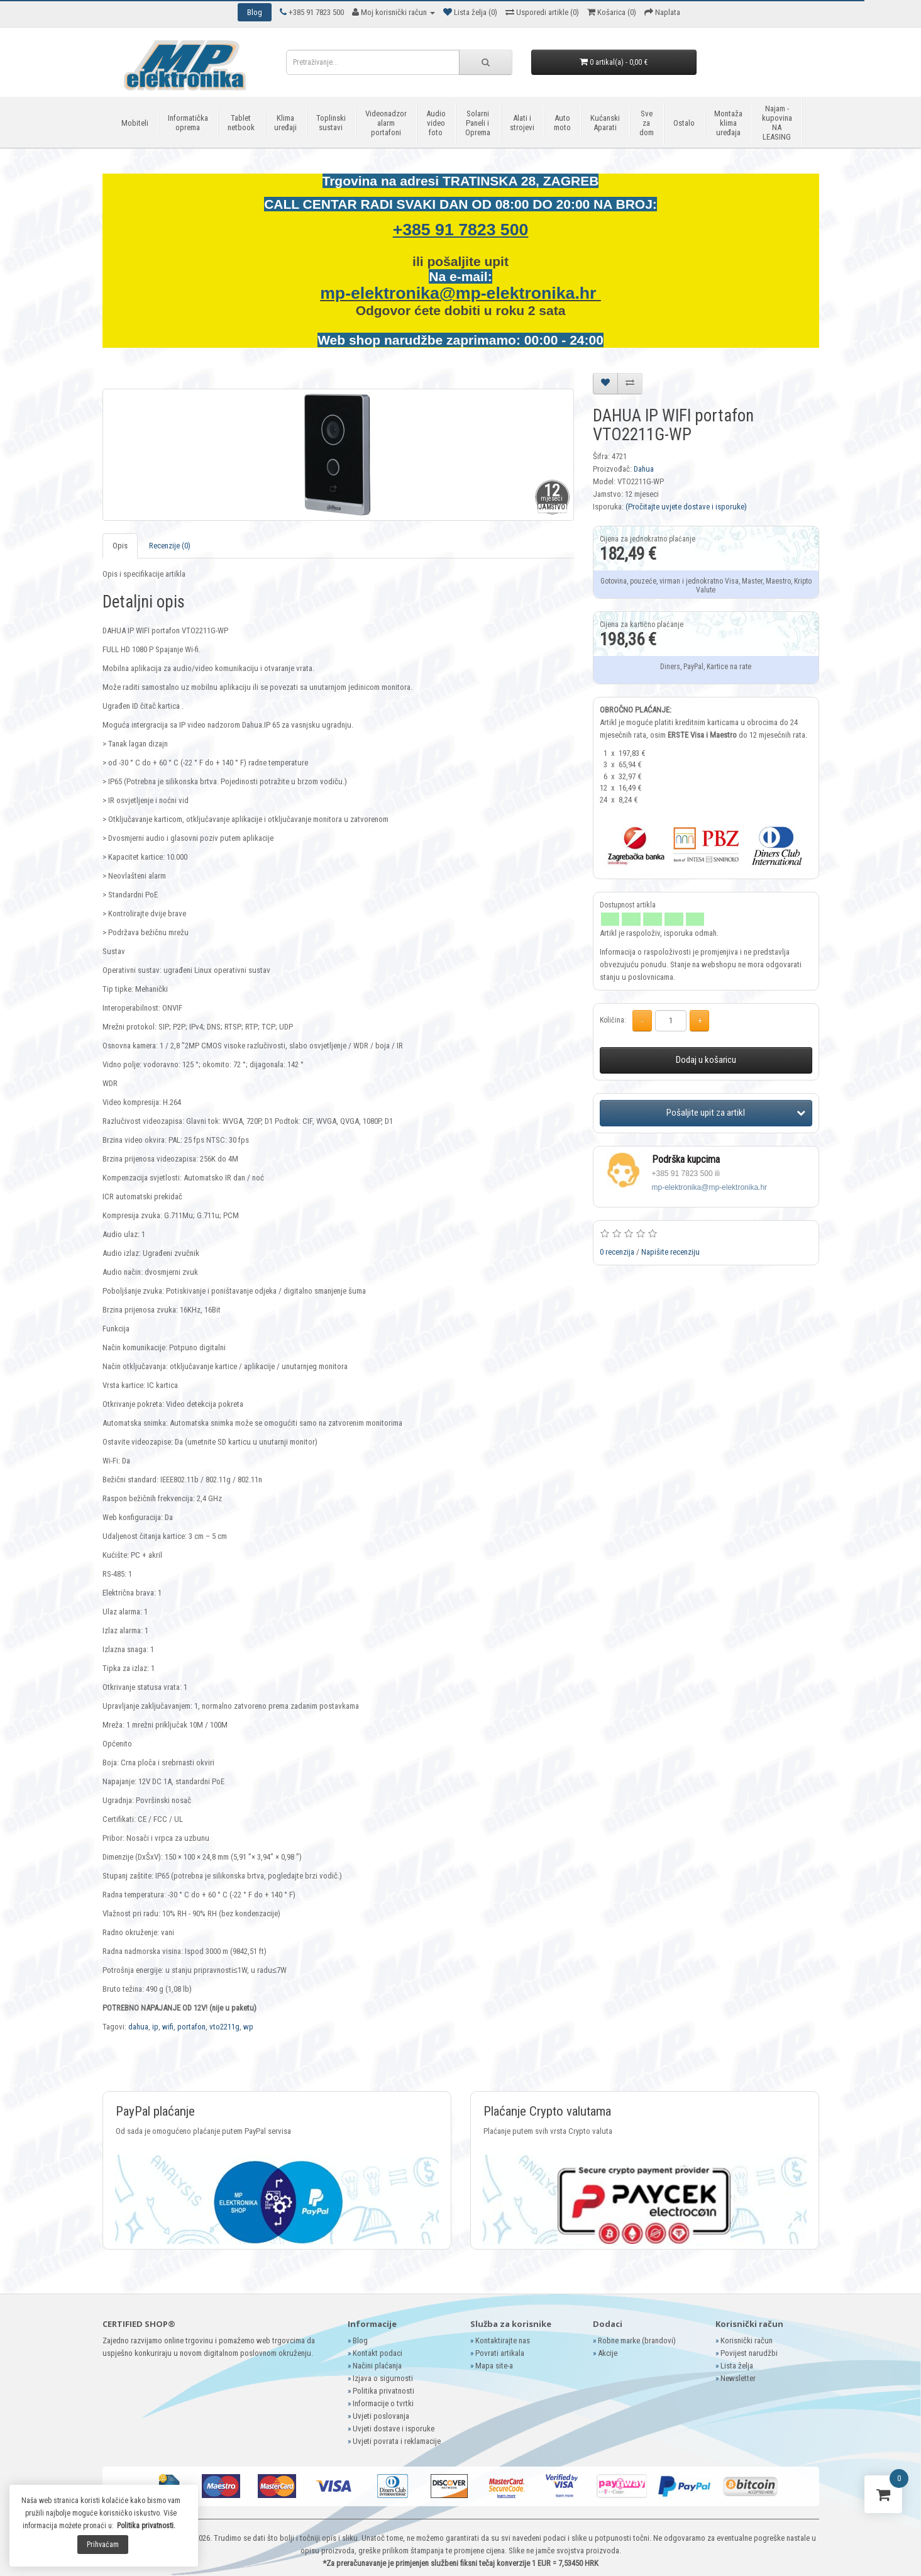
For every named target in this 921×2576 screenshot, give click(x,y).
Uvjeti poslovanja (381, 2416)
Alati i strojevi (522, 122)
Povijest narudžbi (749, 2353)
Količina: (613, 1020)
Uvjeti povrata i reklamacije (397, 2441)
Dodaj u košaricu (706, 1059)
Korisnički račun (746, 2340)
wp (248, 2026)
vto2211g (224, 2026)
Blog (360, 2340)
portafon (191, 2026)
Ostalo (684, 123)
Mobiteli (134, 123)
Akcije (607, 2353)
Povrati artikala (499, 2353)
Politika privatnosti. (146, 2525)
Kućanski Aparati (605, 122)
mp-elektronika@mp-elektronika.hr (460, 293)
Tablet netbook (241, 122)
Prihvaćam (103, 2544)
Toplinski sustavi (331, 122)
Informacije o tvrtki (383, 2403)
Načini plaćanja (377, 2365)
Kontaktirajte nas (502, 2340)
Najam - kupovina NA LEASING (777, 123)
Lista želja (736, 2365)
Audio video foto (436, 123)
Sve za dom (646, 123)
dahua (138, 2026)
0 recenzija (617, 1252)
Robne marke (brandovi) (637, 2340)
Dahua (644, 469)
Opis (120, 545)
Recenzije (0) (169, 545)
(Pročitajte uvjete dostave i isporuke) (686, 506)
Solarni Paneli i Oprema (477, 123)
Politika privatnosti (383, 2391)
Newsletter (738, 2378)
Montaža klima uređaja (728, 123)
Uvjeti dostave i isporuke (393, 2428)
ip (155, 2026)
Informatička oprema (188, 122)
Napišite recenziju (670, 1252)
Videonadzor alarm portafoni (386, 123)
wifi (168, 2026)
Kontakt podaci (377, 2353)
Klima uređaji (285, 122)
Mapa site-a (494, 2365)
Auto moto (562, 122)
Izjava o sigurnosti (383, 2378)
